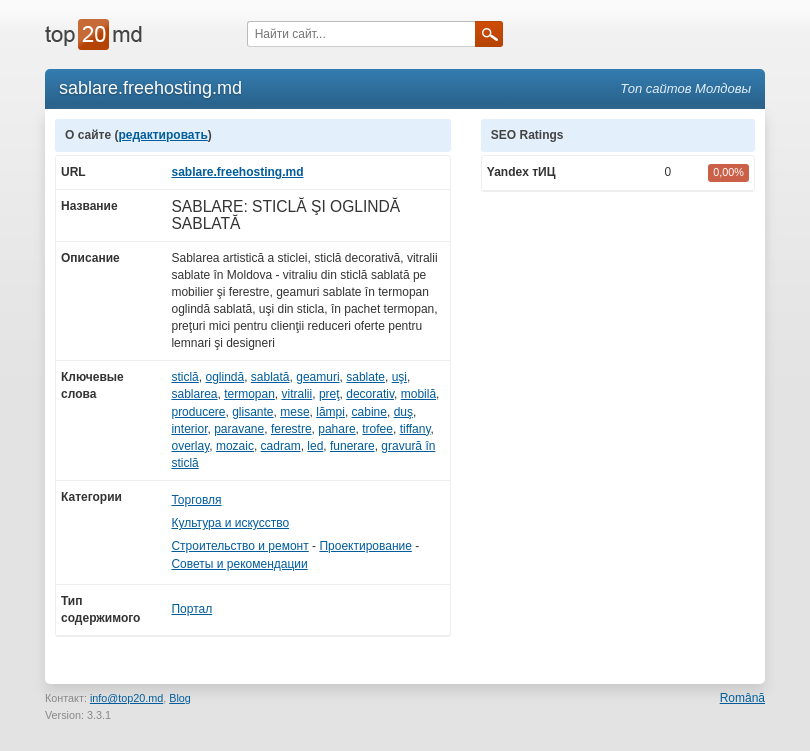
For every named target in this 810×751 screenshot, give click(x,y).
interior (189, 429)
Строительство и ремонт (239, 546)
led (315, 446)
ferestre (291, 429)
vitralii (297, 394)
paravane (239, 429)
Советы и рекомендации (239, 564)
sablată (270, 377)
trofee (377, 429)
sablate (365, 377)
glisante (252, 412)
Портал (191, 609)
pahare (336, 429)
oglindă (224, 377)
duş (403, 412)
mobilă (418, 394)
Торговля (196, 500)
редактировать (162, 135)
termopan (249, 394)
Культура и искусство (230, 523)
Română (742, 698)
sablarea (194, 394)
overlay (190, 446)
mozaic (235, 446)
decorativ (370, 394)
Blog (180, 698)
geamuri (317, 377)
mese (294, 412)
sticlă (184, 377)
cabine (369, 412)
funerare (352, 446)
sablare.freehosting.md (237, 172)
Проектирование (365, 546)
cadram (281, 446)
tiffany (415, 429)
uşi (399, 377)
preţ (329, 394)
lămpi (330, 412)
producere (198, 412)
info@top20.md (126, 698)
